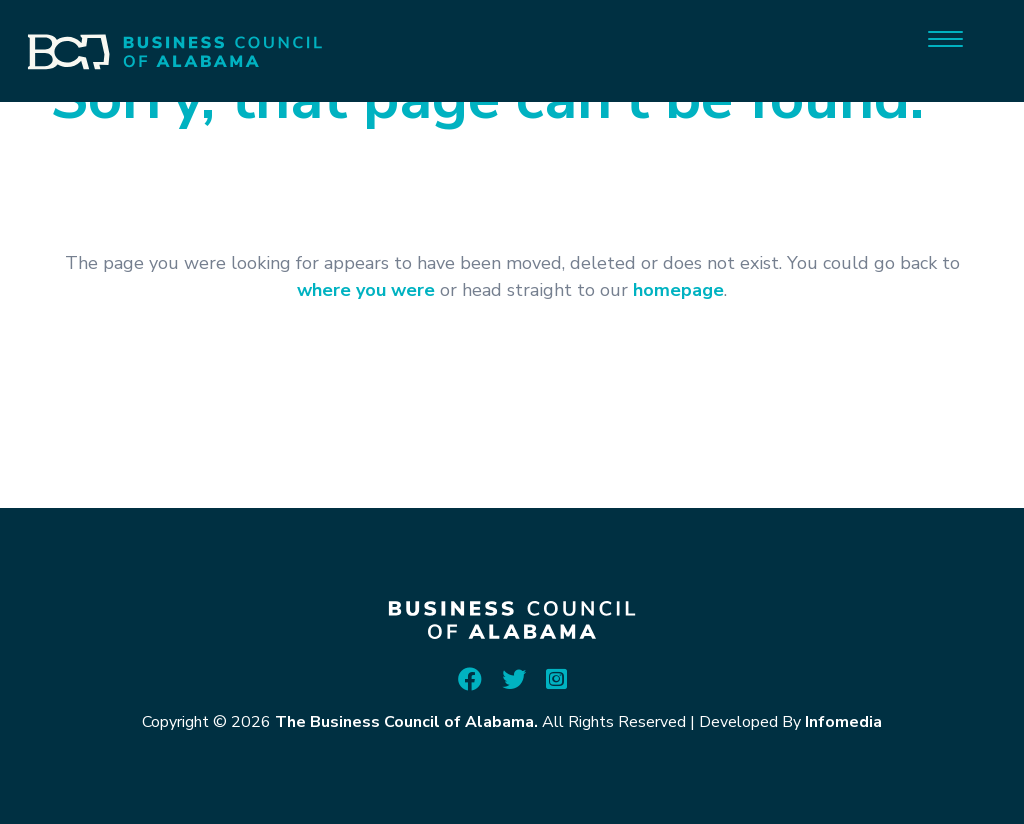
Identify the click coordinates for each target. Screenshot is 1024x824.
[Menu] (945, 37)
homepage (678, 290)
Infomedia (843, 722)
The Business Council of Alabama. (406, 722)
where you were (366, 290)
